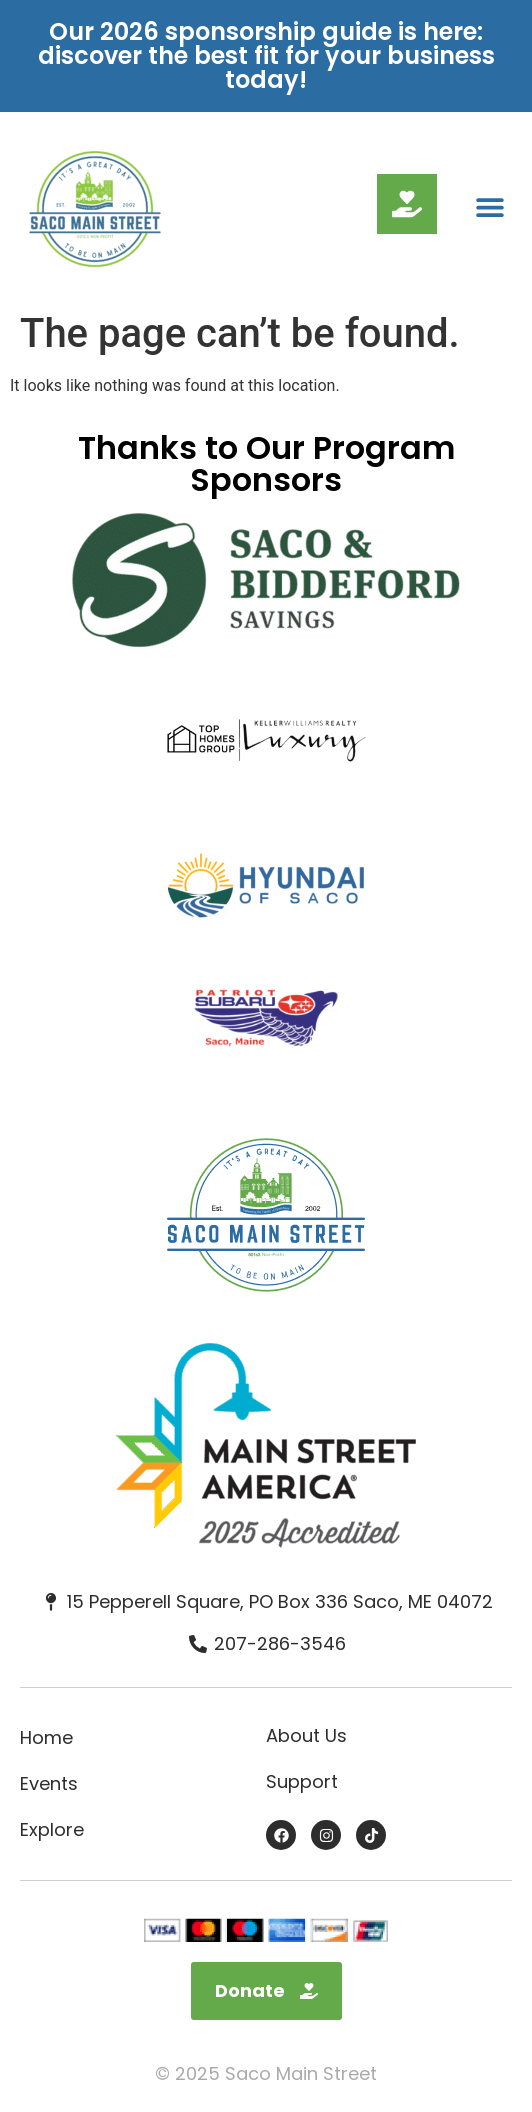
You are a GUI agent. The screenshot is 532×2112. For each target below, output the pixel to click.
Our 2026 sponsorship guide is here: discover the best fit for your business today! (266, 55)
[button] (489, 207)
